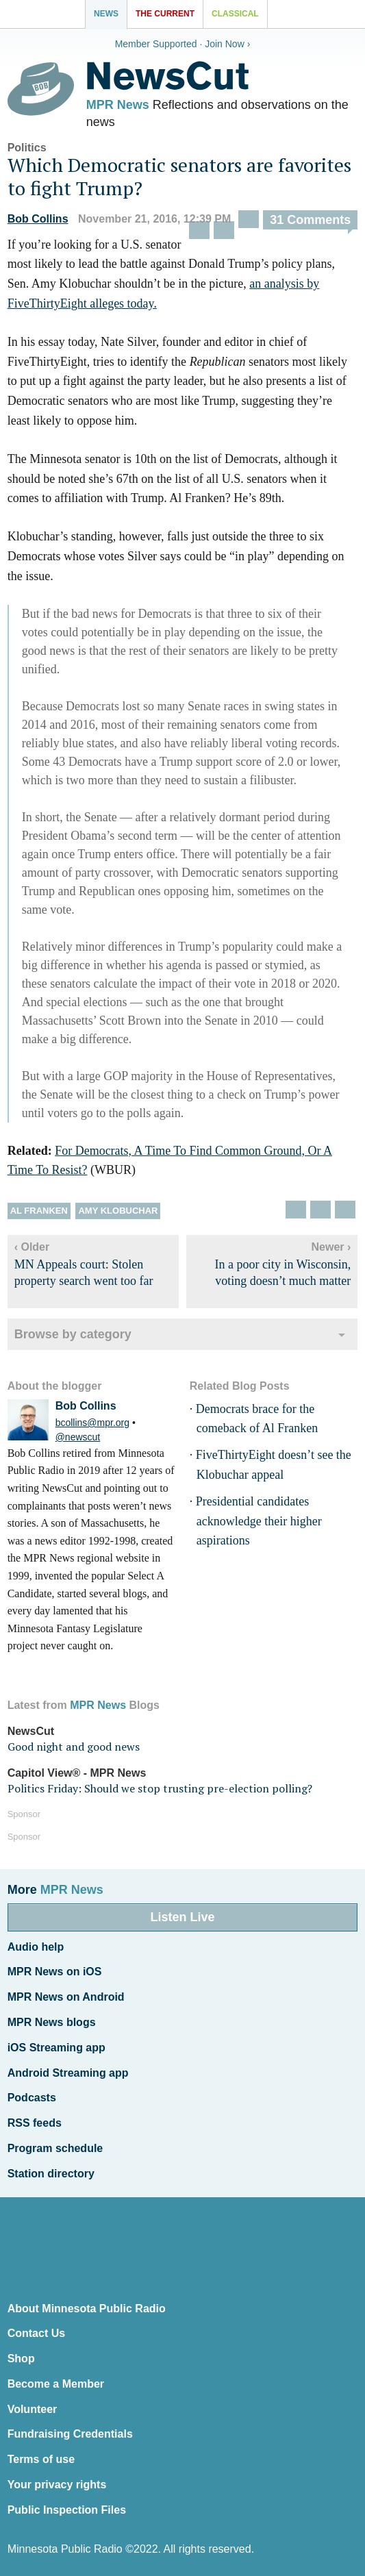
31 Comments (310, 220)
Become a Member (56, 2384)
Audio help (36, 1947)
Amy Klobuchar (118, 1210)
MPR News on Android (66, 1997)
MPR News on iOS (55, 1971)
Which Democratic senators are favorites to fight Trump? (179, 176)
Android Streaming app (68, 2073)
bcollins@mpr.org (92, 1422)
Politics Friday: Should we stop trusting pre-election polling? (160, 1788)
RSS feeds (35, 2123)
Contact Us (36, 2333)
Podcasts (32, 2097)
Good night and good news (74, 1746)
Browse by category (72, 1334)
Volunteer (33, 2409)
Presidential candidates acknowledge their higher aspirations (259, 1521)
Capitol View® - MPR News (77, 1773)
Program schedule (55, 2148)
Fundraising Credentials (70, 2434)
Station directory (51, 2173)
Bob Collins (38, 219)
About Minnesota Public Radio (87, 2308)
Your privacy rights (57, 2484)
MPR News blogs (52, 2022)
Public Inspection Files (67, 2510)
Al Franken (39, 1210)
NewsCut (31, 1731)
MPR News (117, 105)
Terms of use (41, 2459)
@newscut (78, 1436)
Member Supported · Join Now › (183, 44)
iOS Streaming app (56, 2047)
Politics (27, 147)
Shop (21, 2358)
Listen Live (182, 1917)
